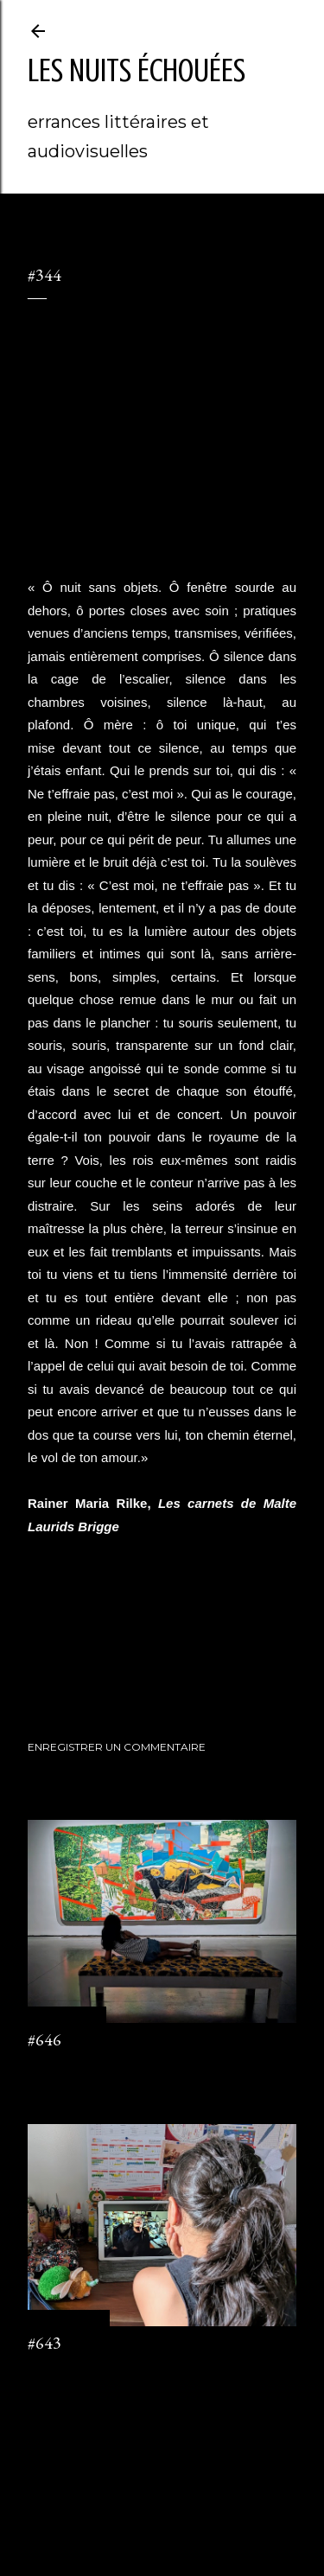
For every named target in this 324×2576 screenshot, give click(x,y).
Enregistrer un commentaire (117, 1746)
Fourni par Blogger (162, 2481)
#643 (44, 2342)
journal (88, 1662)
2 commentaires (68, 2372)
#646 (44, 2039)
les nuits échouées (136, 70)
